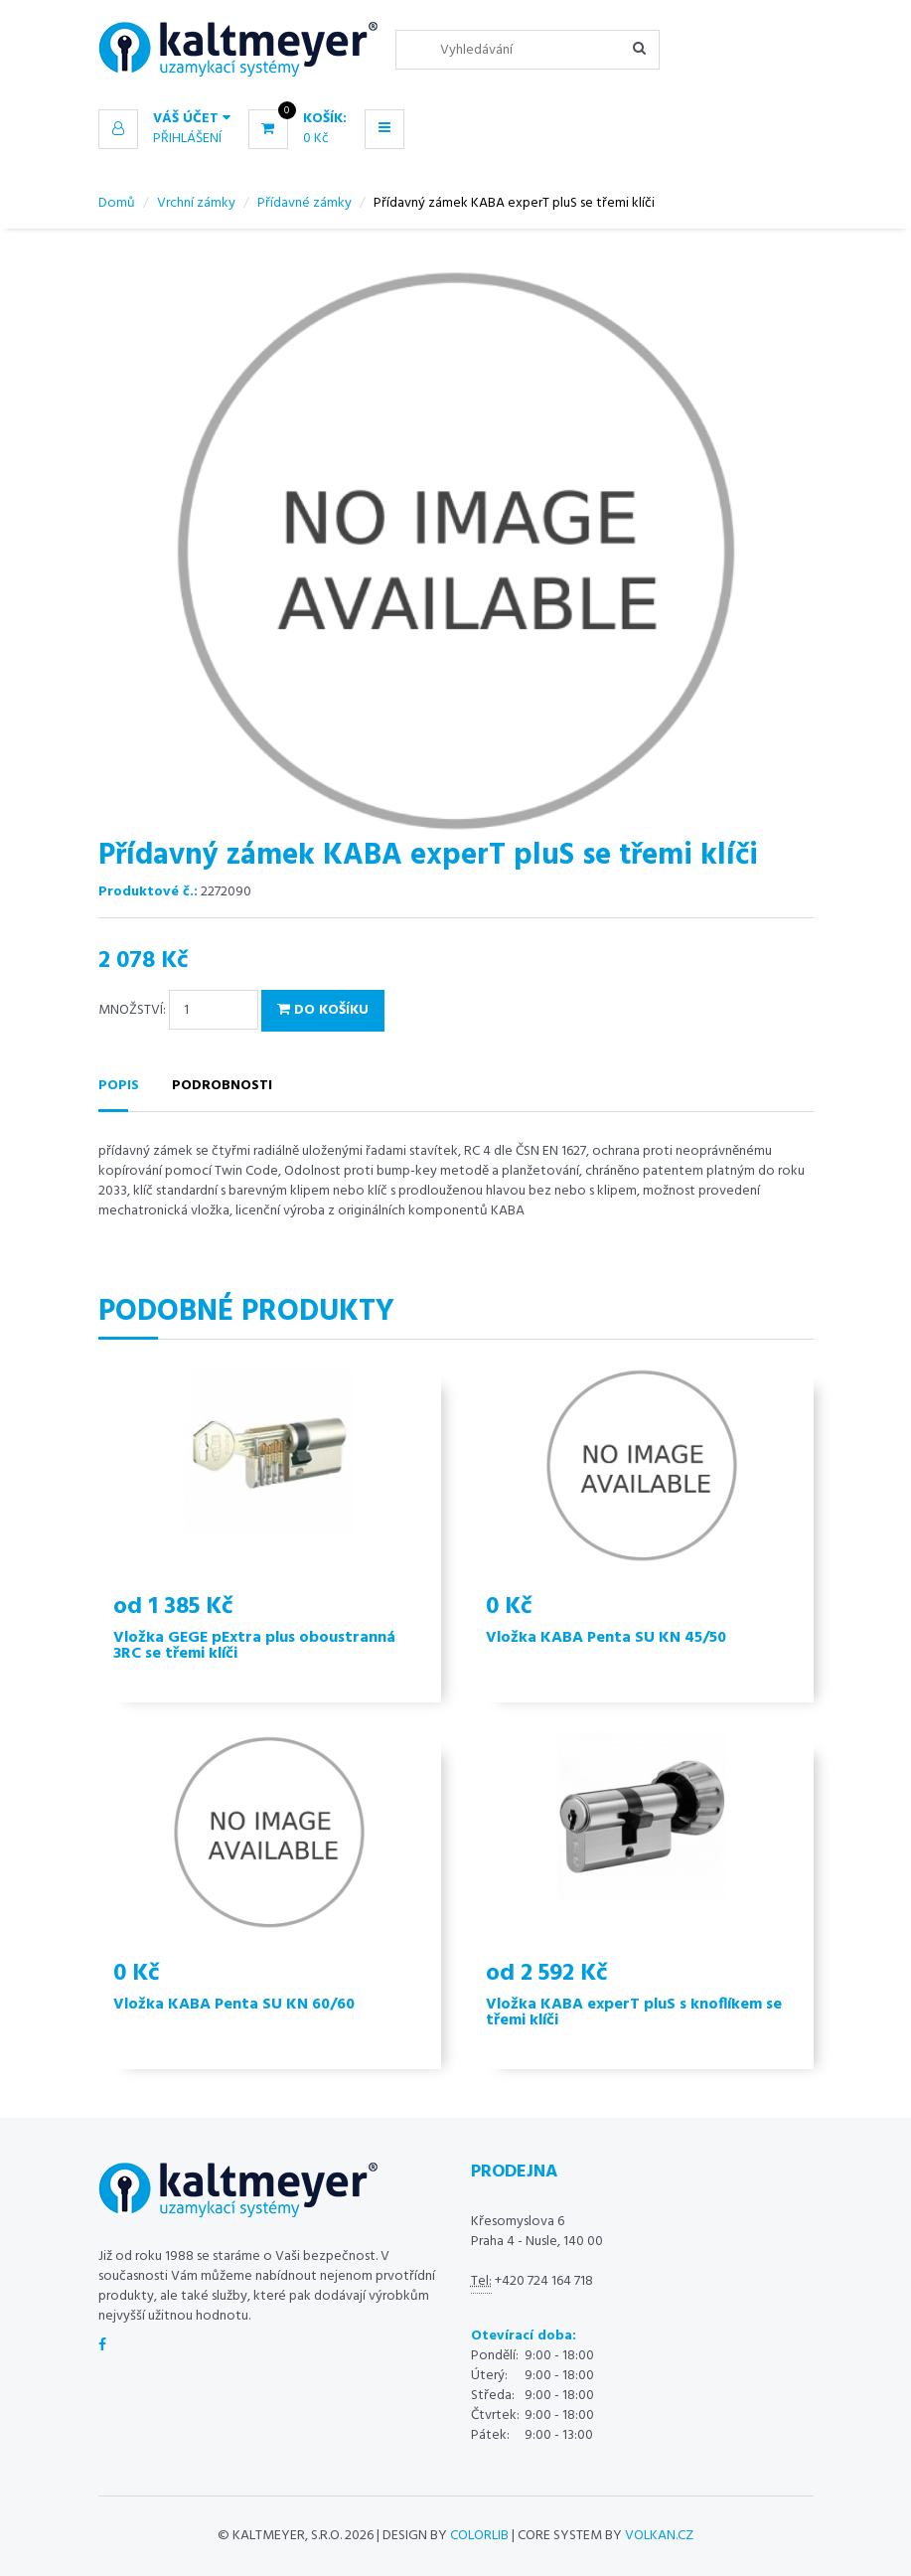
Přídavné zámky (304, 203)
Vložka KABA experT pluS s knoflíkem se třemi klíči (634, 2012)
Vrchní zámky (196, 203)
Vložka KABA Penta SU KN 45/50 (606, 1638)
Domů (116, 203)
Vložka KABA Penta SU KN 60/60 (234, 2004)
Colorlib (479, 2535)
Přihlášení (187, 138)
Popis (118, 1085)
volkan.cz (659, 2535)
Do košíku (323, 1010)
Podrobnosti (222, 1085)
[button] (164, 119)
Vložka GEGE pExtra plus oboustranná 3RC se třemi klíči (254, 1646)
